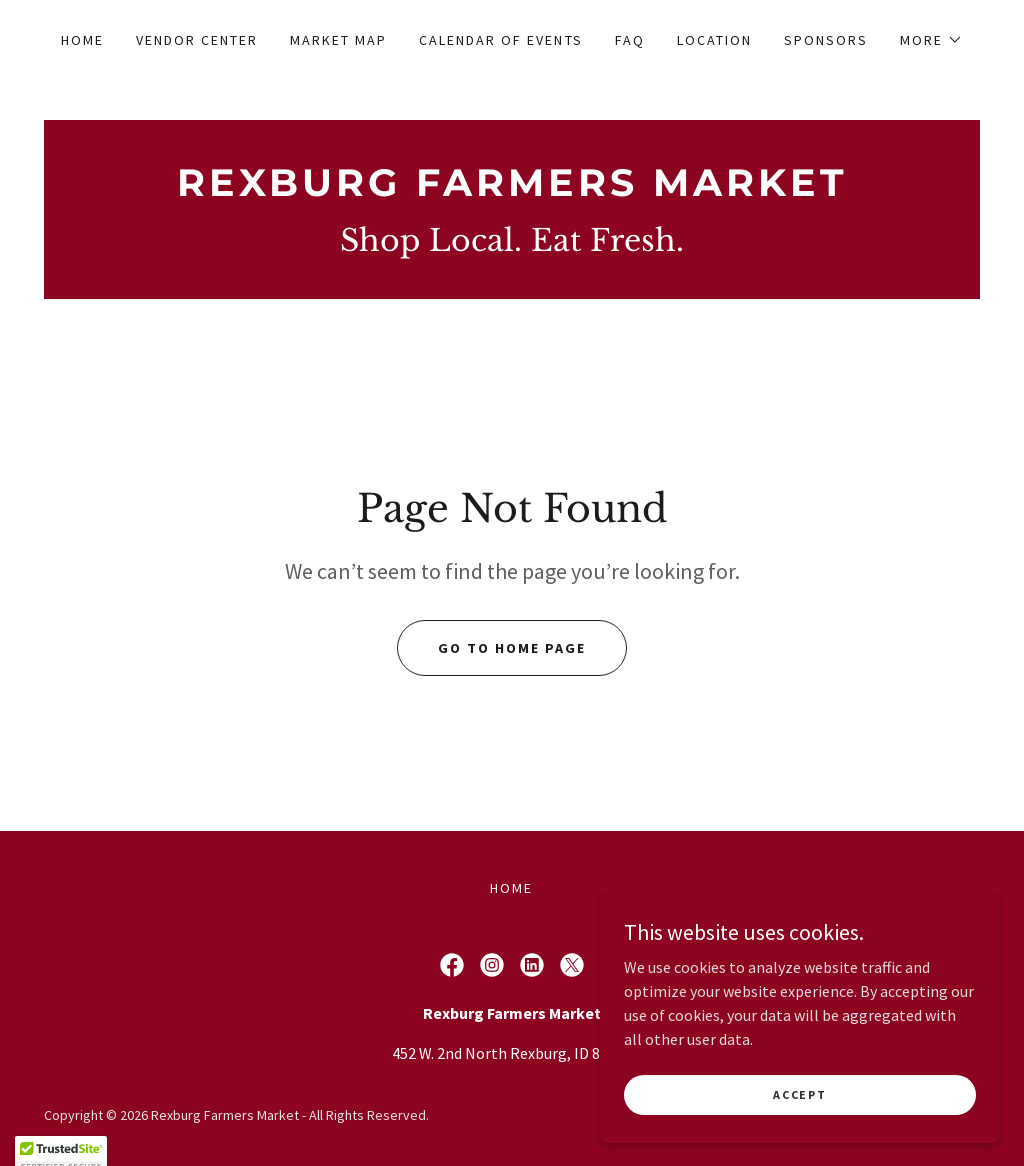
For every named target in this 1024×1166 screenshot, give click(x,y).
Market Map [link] (338, 40)
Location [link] (714, 40)
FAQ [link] (630, 40)
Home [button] (511, 888)
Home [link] (82, 40)
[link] (512, 190)
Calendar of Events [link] (500, 40)
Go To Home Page (512, 648)
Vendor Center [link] (197, 40)
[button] (931, 40)
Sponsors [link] (826, 40)
